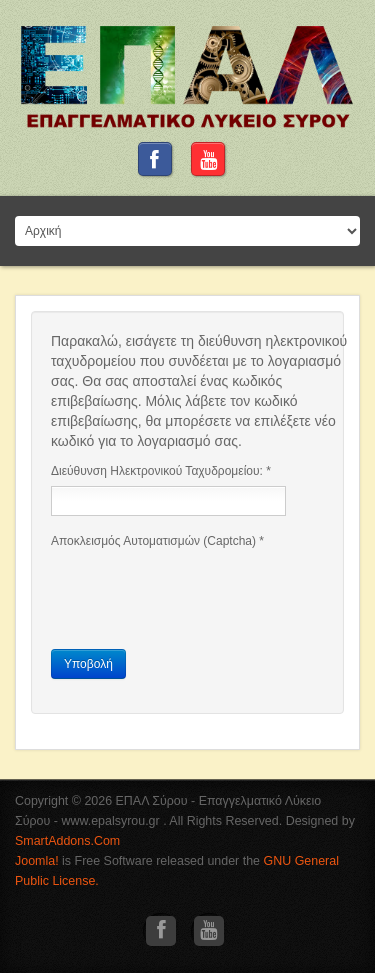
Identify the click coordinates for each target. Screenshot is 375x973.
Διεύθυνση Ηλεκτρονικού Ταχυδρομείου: (161, 471)
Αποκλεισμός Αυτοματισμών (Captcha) (157, 541)
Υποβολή (88, 664)
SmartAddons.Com (67, 841)
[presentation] (203, 595)
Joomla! (37, 861)
